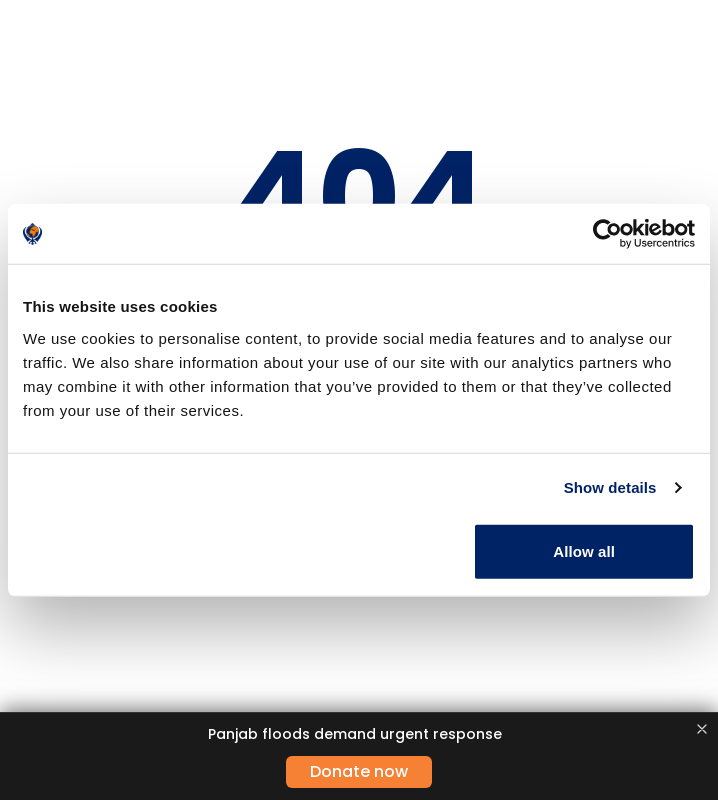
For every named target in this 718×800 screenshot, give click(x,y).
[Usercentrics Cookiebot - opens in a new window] (607, 234)
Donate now (359, 771)
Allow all (584, 550)
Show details (610, 487)
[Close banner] (702, 729)
